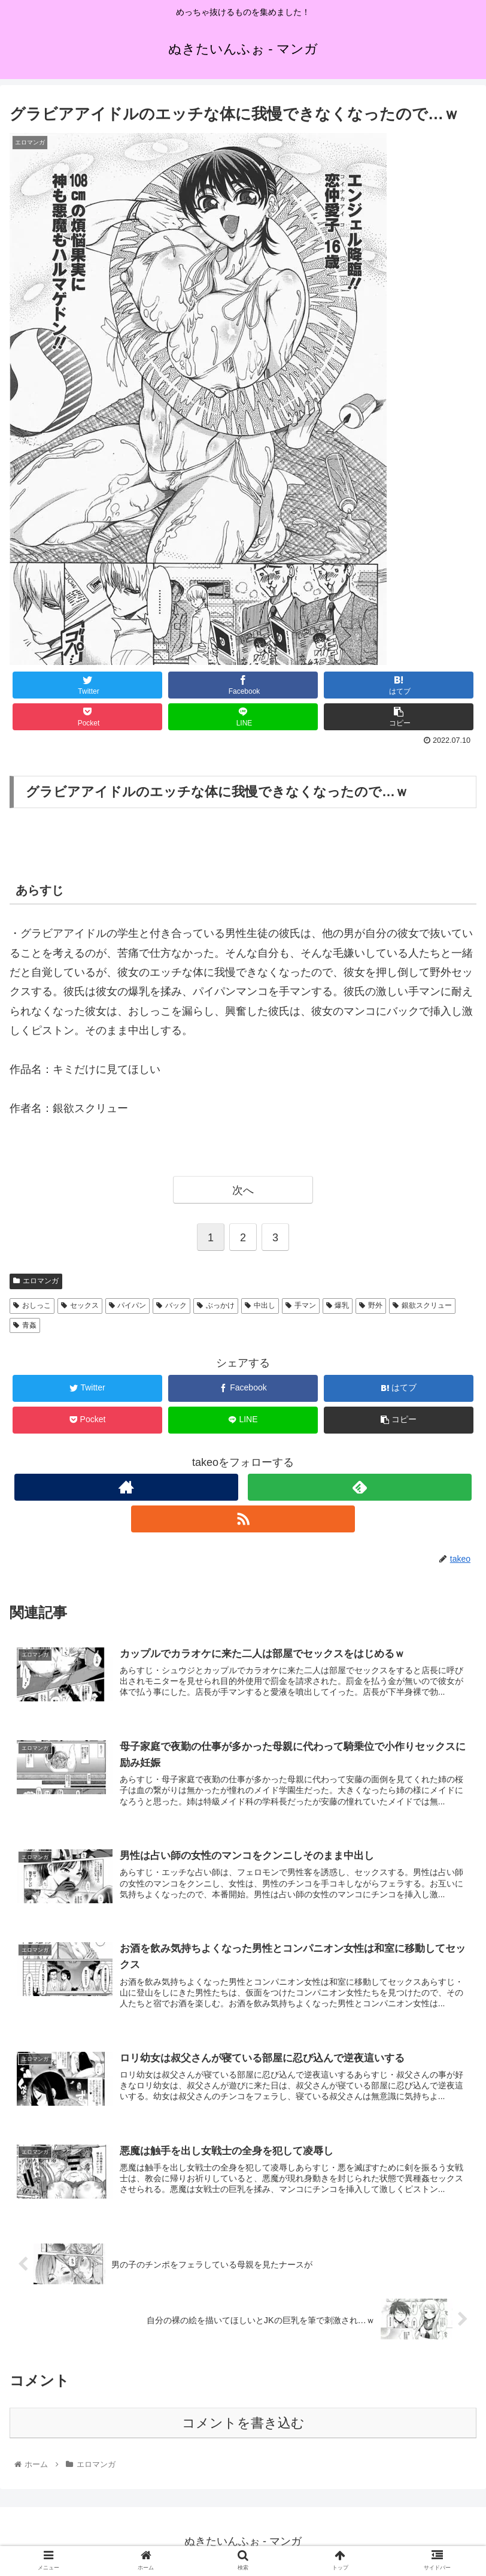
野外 (370, 1305)
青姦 (25, 1325)
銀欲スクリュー (422, 1305)
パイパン (128, 1305)
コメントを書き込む (243, 2422)
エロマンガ (36, 1281)
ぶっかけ (216, 1305)
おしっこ (32, 1305)
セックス (80, 1305)
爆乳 (338, 1305)
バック (171, 1305)
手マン (300, 1305)
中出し (260, 1305)
